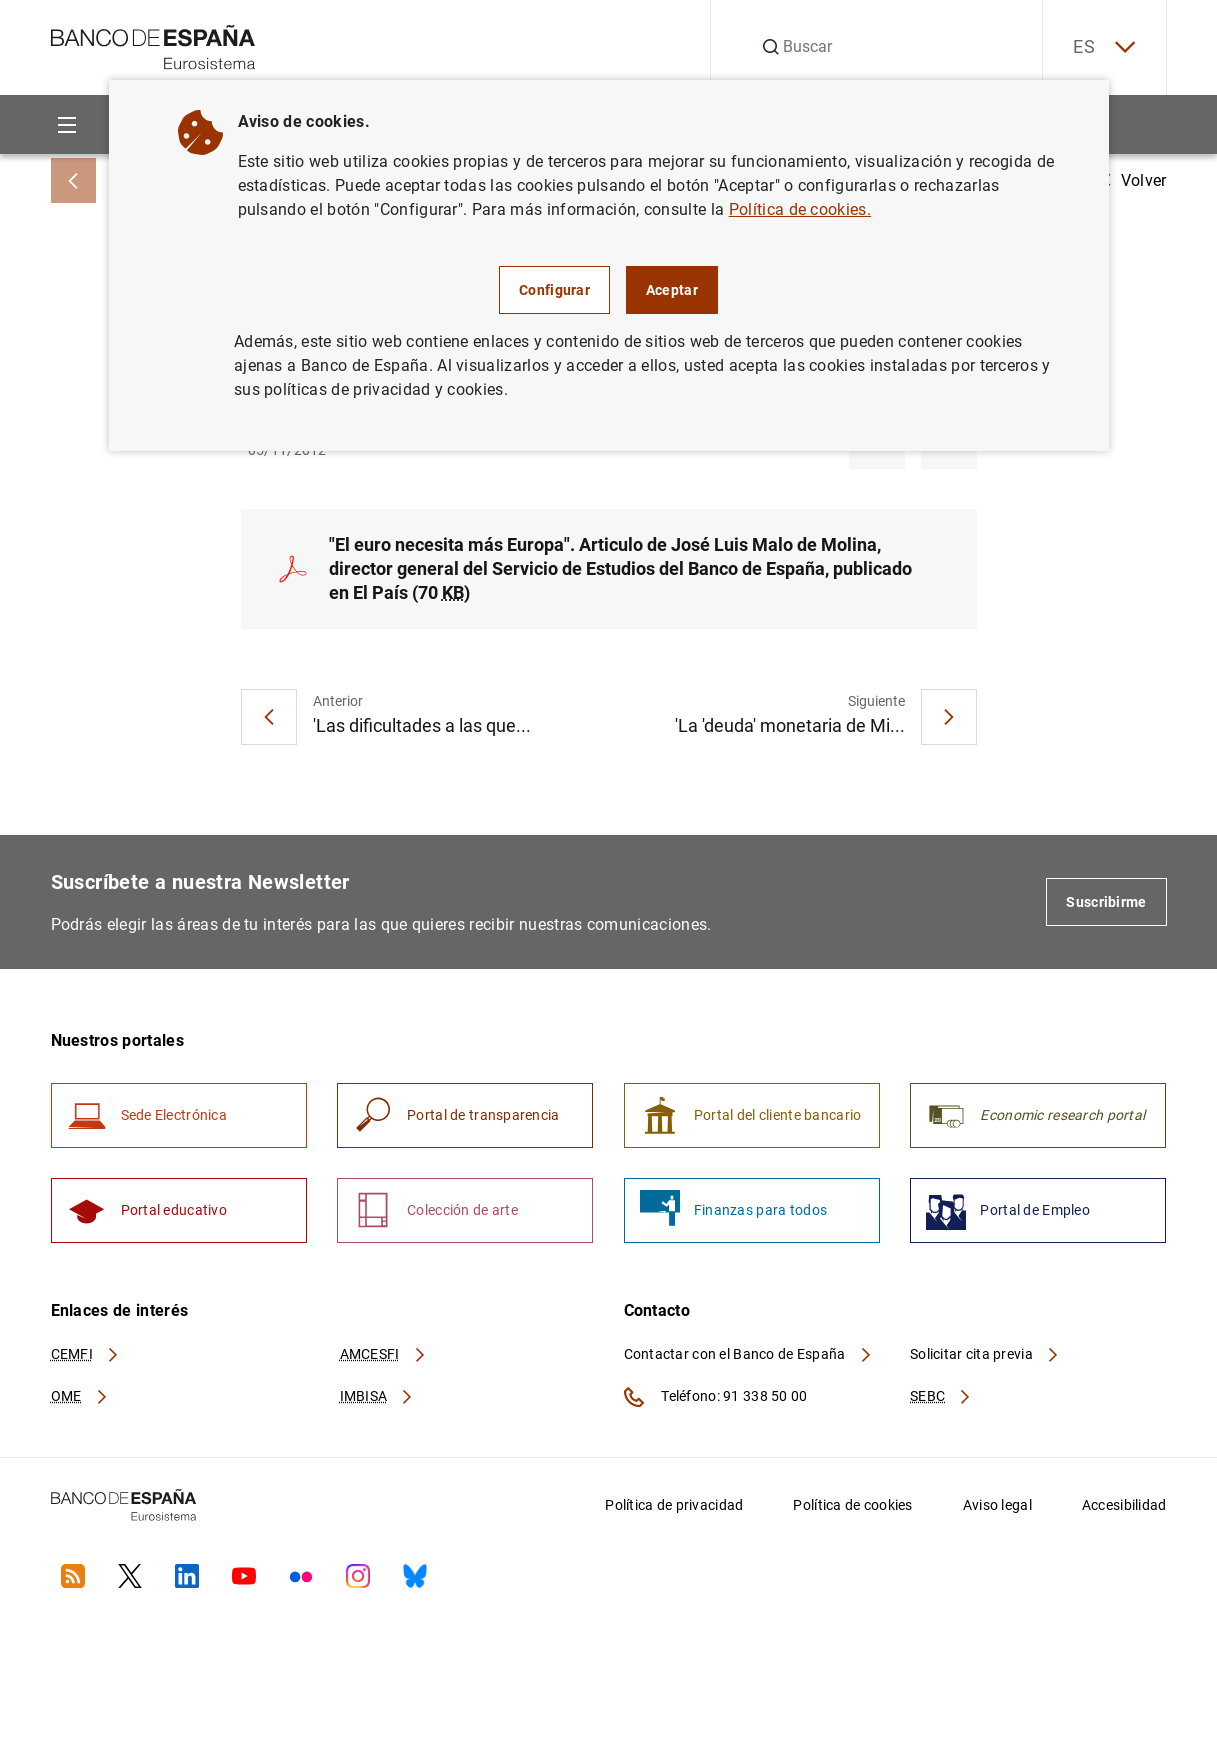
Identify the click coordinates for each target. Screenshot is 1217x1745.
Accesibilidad (1124, 1505)
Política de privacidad (674, 1505)
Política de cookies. (800, 209)
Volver (1134, 180)
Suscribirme (1106, 902)
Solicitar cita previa (985, 1354)
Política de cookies (852, 1505)
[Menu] (67, 124)
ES (1104, 47)
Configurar (554, 290)
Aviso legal (997, 1505)
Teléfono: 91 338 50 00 (716, 1397)
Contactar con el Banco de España (749, 1354)
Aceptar (672, 290)
